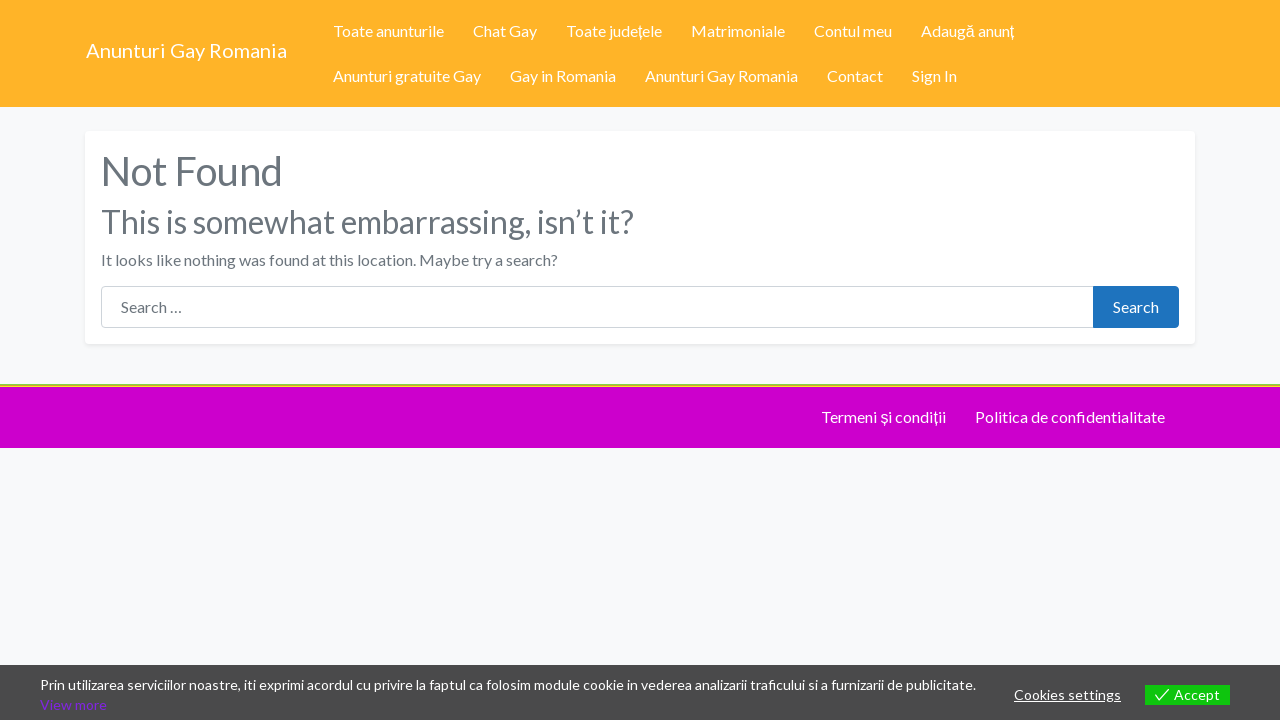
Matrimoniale (738, 30)
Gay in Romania (563, 75)
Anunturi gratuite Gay (407, 75)
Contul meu (853, 30)
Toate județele (614, 30)
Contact (855, 75)
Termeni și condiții (883, 416)
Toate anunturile (388, 30)
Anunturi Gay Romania (186, 50)
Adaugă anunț (967, 30)
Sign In (934, 75)
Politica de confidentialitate (1070, 416)
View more (73, 704)
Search (1136, 306)
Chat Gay (505, 30)
